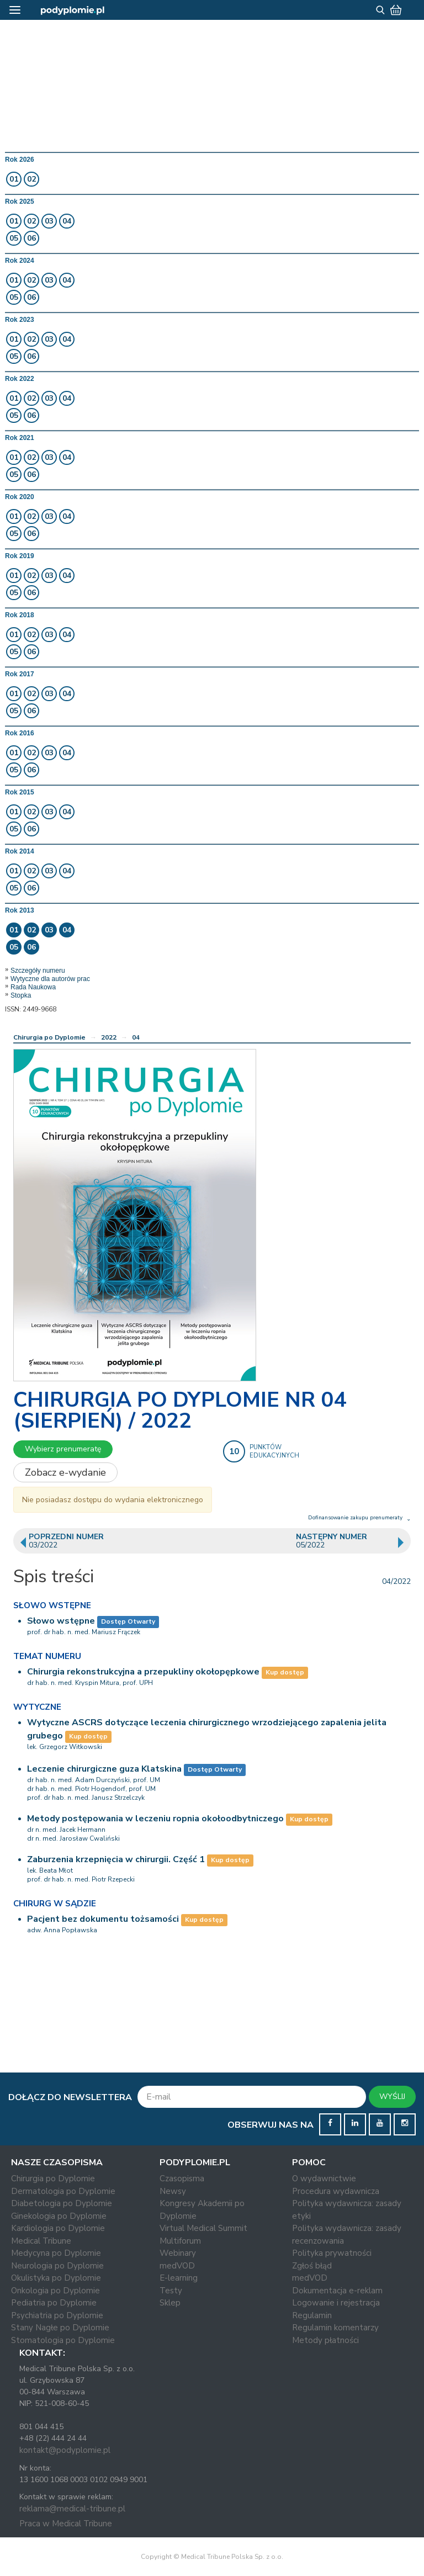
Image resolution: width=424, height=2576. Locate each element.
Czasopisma (182, 2178)
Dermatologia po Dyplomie (63, 2191)
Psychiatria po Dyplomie (57, 2315)
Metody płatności (325, 2340)
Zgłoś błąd (312, 2265)
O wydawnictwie (324, 2178)
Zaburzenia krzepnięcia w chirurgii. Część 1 (116, 1859)
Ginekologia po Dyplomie (59, 2216)
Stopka (20, 995)
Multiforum (180, 2240)
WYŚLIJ (392, 2096)
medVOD (177, 2265)
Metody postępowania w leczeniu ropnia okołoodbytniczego (155, 1818)
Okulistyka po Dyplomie (56, 2277)
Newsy (173, 2191)
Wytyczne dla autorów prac (50, 979)
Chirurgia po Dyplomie (49, 1037)
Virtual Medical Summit (203, 2228)
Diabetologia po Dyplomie (61, 2203)
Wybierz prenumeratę (63, 1449)
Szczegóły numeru (37, 970)
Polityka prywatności (332, 2253)
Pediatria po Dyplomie (54, 2302)
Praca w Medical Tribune (65, 2523)
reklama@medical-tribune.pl (72, 2508)
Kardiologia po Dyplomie (58, 2228)
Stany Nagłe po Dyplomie (60, 2327)
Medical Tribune (41, 2240)
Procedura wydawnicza (335, 2191)
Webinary (178, 2253)
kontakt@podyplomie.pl (64, 2450)
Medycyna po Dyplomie (56, 2253)
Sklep (170, 2302)
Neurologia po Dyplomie (57, 2265)
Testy (171, 2290)
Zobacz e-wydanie (65, 1472)
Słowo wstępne (61, 1621)
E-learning (179, 2277)
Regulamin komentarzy (335, 2327)
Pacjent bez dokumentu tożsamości (103, 1919)
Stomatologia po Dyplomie (63, 2340)
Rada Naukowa (33, 987)
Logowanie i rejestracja (336, 2302)
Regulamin (312, 2315)
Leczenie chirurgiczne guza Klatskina (104, 1769)
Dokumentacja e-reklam (337, 2290)
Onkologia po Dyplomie (55, 2290)
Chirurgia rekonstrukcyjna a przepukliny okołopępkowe (143, 1672)
